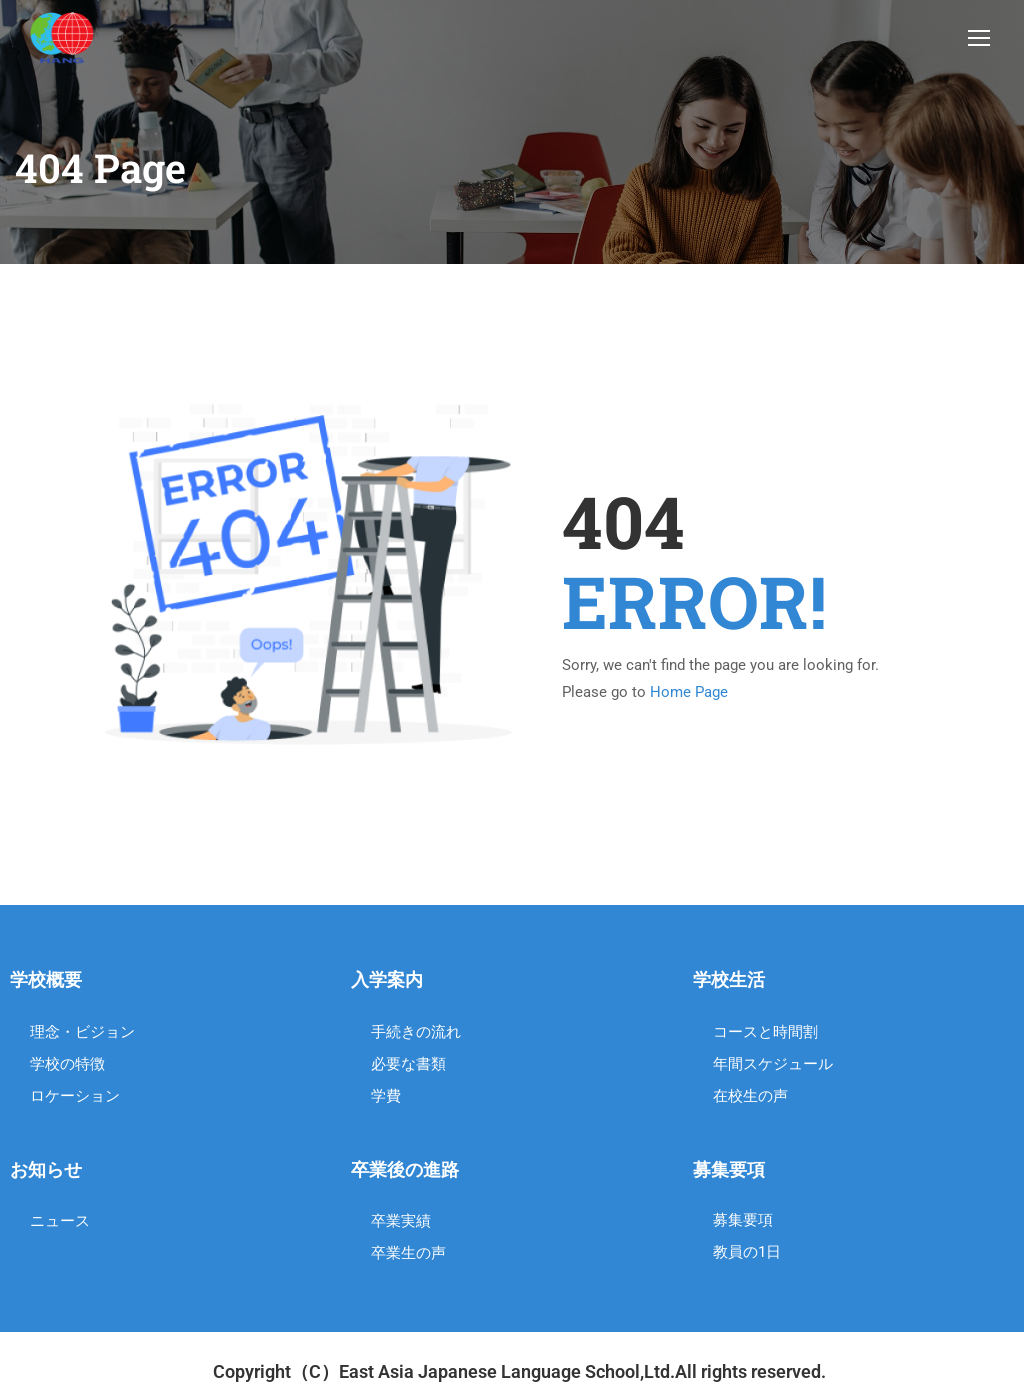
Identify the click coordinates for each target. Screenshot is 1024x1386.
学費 (386, 1099)
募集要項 (743, 1224)
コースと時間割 (765, 1035)
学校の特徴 (67, 1067)
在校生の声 (750, 1099)
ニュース (60, 1225)
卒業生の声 (408, 1257)
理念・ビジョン (82, 1035)
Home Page (689, 696)
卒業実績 (401, 1225)
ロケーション (75, 1099)
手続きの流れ (416, 1035)
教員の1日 (747, 1256)
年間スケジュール (773, 1067)
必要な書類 (408, 1067)
